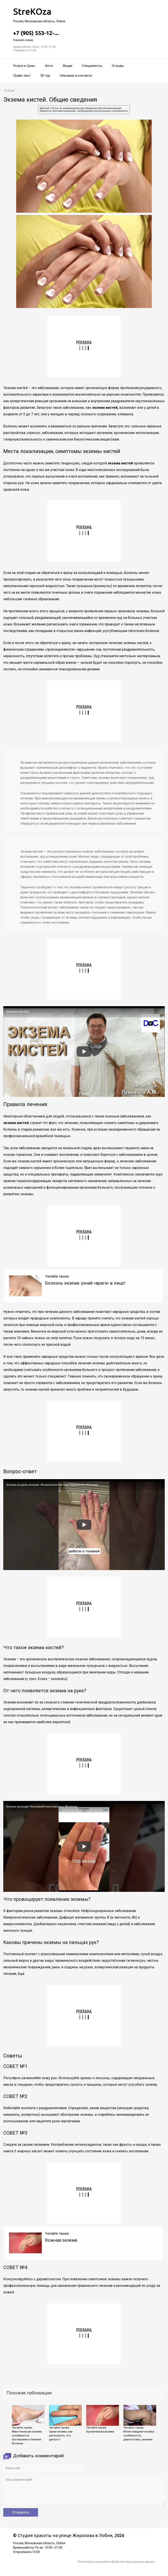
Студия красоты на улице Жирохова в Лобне (65, 2535)
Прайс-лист (22, 76)
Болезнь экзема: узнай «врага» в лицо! (85, 1283)
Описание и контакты (76, 76)
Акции (67, 66)
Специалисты (92, 66)
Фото (49, 66)
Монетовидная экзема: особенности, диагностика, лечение (138, 2435)
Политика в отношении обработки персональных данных (116, 2561)
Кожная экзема (61, 2240)
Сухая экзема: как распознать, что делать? (61, 2435)
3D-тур (45, 76)
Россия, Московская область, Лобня (39, 21)
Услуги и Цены (24, 66)
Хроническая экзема (100, 2431)
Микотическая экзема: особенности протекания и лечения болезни (27, 2437)
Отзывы (118, 66)
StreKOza (32, 11)
